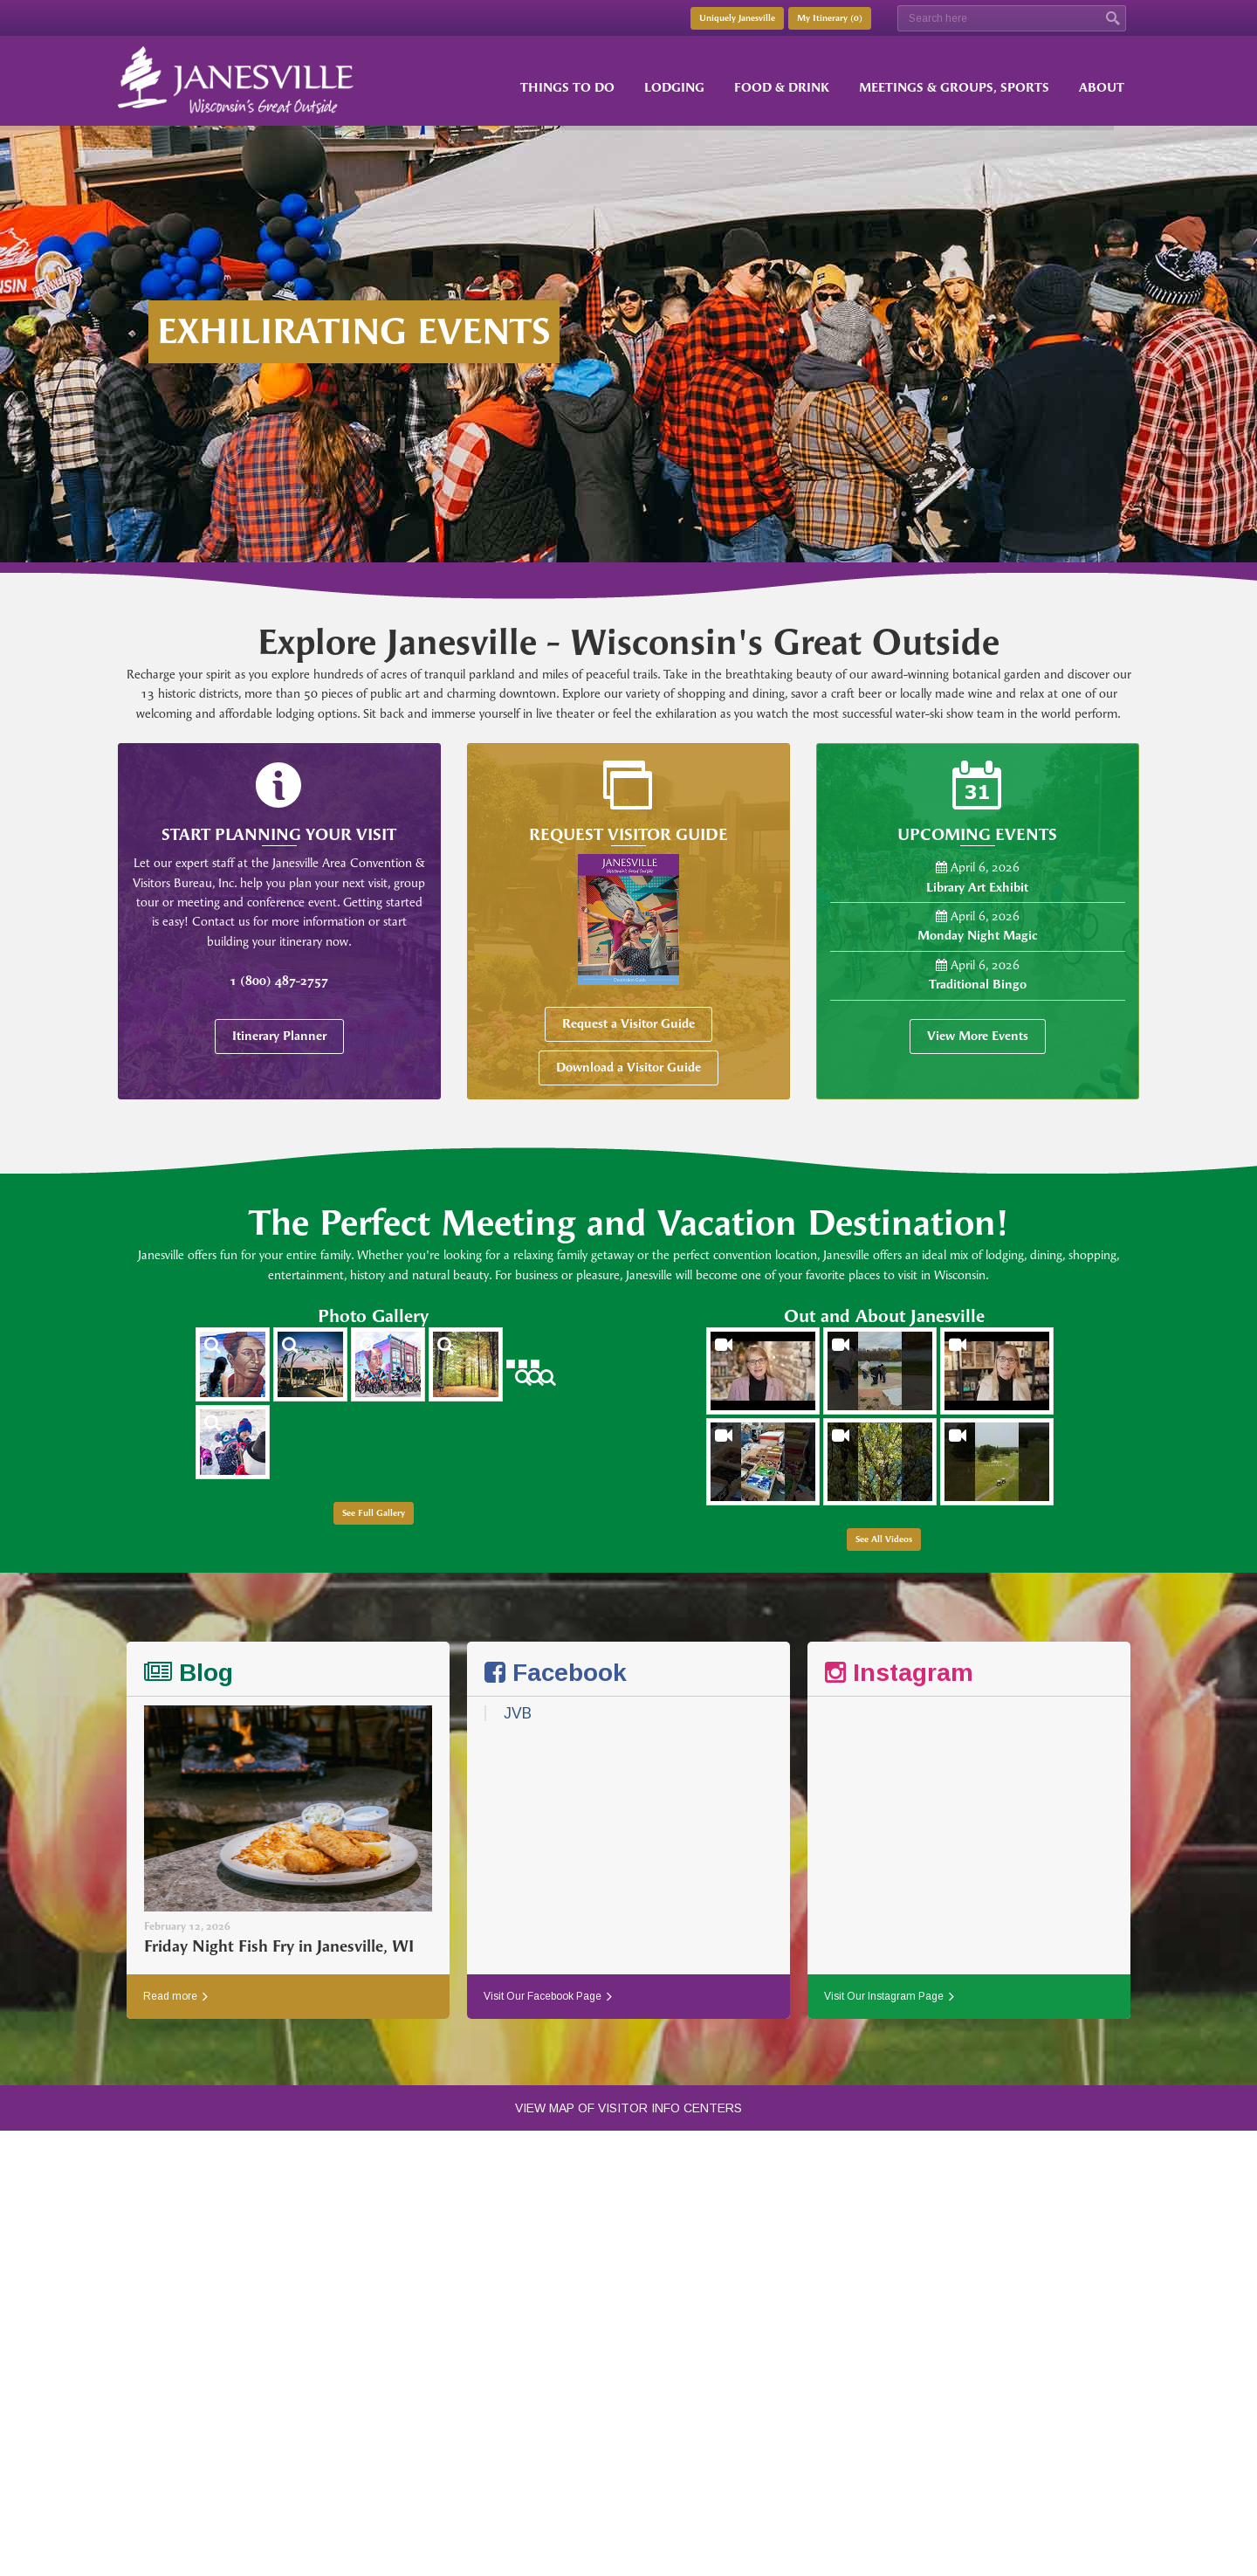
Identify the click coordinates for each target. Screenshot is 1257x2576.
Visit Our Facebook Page (548, 1996)
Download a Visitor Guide (628, 1067)
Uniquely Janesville (737, 18)
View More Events (977, 1036)
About (1101, 87)
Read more (175, 1996)
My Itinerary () (829, 18)
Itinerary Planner (279, 1036)
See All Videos (883, 1539)
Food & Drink (781, 87)
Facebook (555, 1672)
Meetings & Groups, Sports (954, 87)
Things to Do (567, 87)
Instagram (899, 1672)
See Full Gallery (373, 1513)
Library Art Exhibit (977, 887)
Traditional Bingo (978, 984)
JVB (518, 1713)
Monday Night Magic (977, 935)
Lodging (674, 87)
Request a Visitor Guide (628, 1023)
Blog (188, 1672)
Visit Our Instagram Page (889, 1996)
